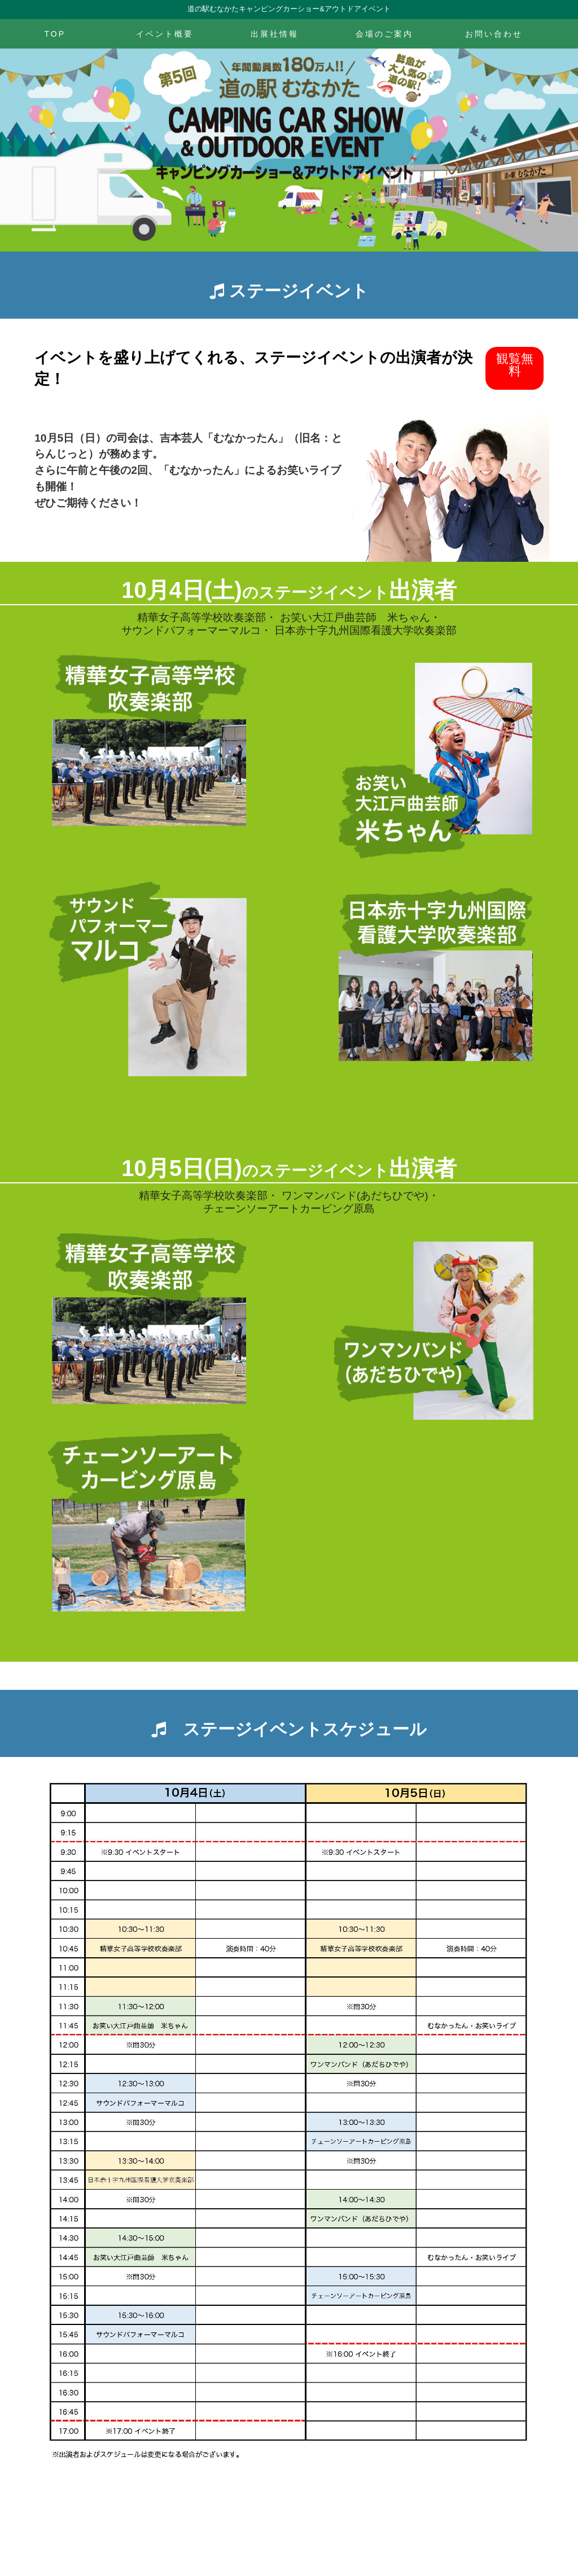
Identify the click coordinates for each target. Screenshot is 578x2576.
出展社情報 (275, 33)
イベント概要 (165, 33)
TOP (55, 33)
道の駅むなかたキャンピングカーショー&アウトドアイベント (288, 9)
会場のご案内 (384, 33)
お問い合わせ (494, 33)
